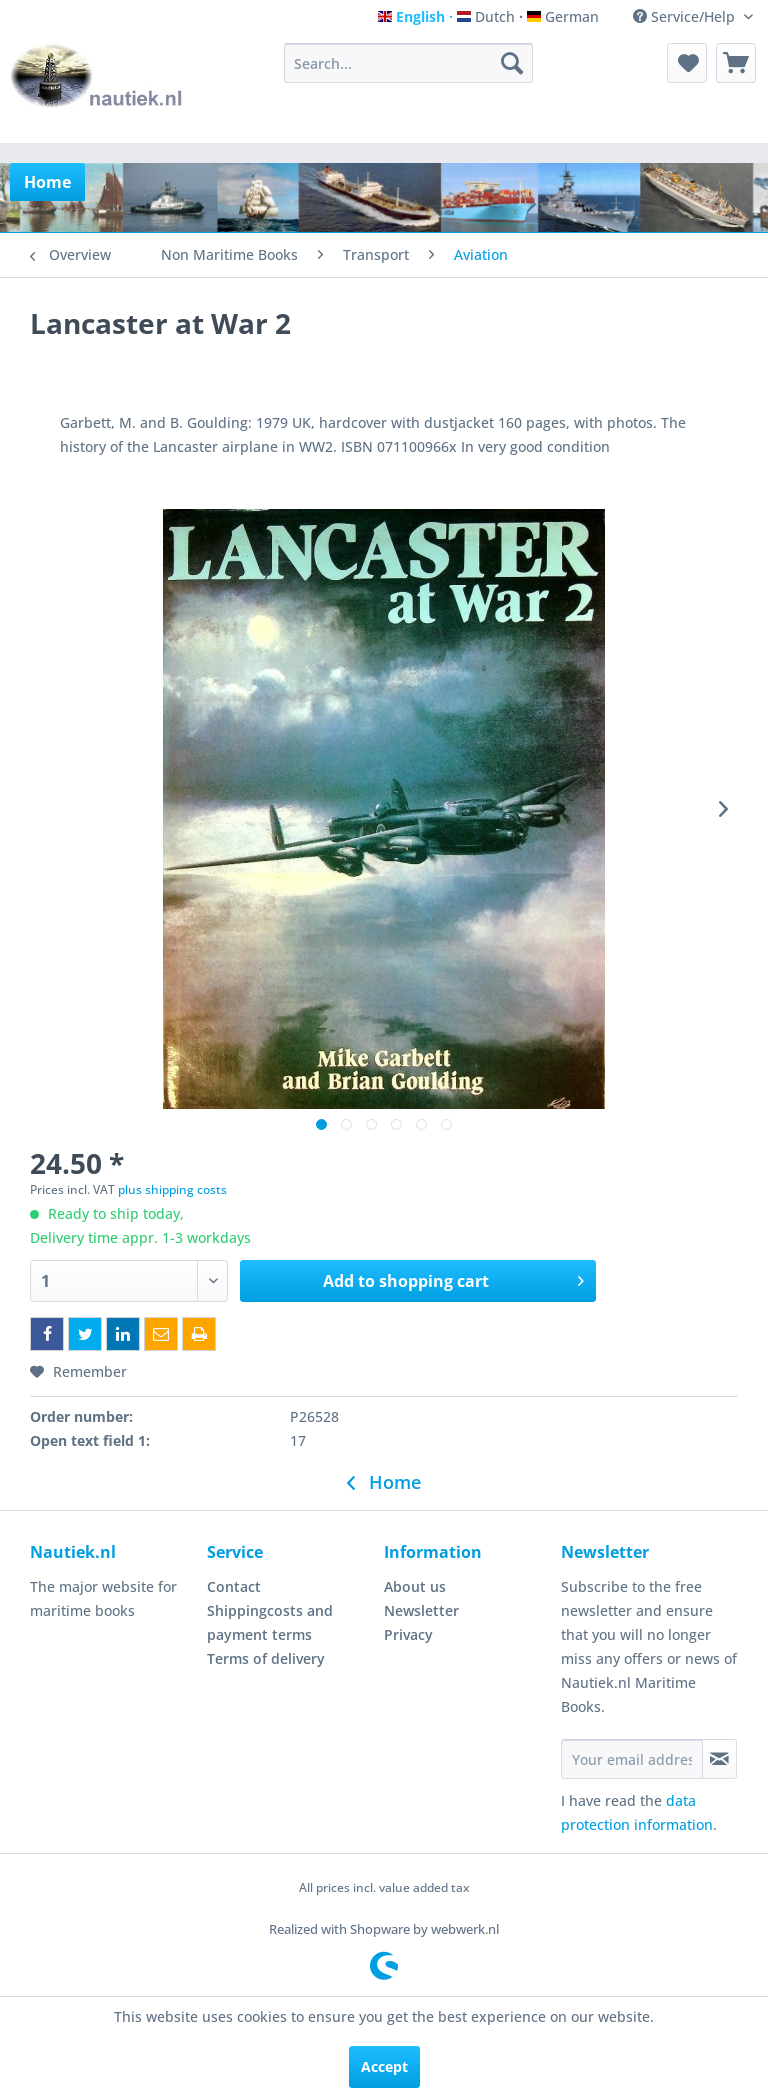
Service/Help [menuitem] (686, 16)
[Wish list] (687, 63)
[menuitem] (409, 63)
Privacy (408, 1634)
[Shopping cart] (736, 63)
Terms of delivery (266, 1658)
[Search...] (409, 63)
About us (415, 1586)
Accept (384, 2066)
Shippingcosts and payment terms (270, 1622)
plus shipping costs (172, 1189)
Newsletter (421, 1610)
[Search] (512, 63)
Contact (234, 1586)
